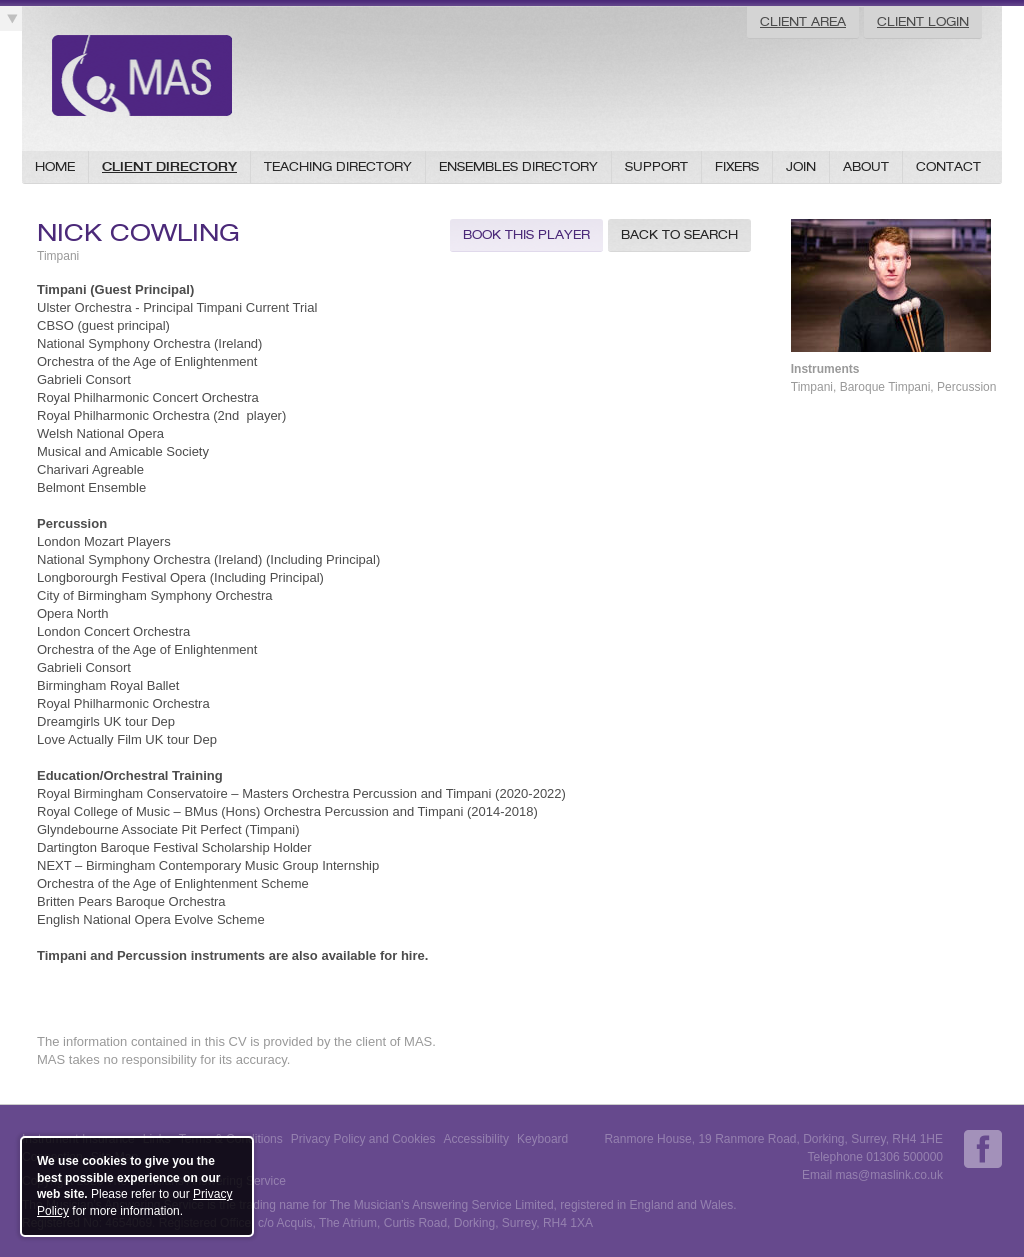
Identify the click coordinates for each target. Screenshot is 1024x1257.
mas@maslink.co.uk (889, 1175)
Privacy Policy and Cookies (363, 1139)
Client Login (923, 21)
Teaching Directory (338, 166)
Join (801, 166)
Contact (948, 166)
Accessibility (476, 1139)
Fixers (737, 166)
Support (656, 166)
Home (55, 166)
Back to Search (679, 234)
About (866, 166)
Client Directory (169, 166)
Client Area (803, 21)
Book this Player (526, 234)
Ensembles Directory (518, 166)
